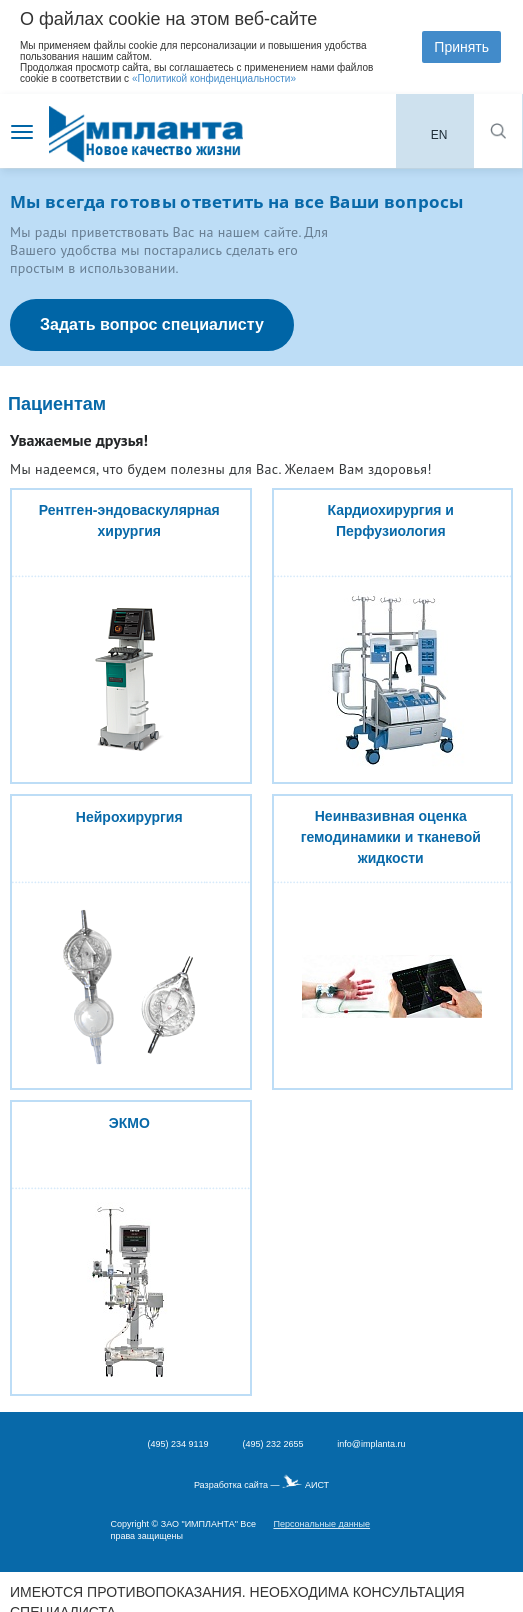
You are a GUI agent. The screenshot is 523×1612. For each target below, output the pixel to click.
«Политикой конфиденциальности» (214, 78)
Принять (461, 47)
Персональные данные (321, 1524)
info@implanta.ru (371, 1444)
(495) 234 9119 (177, 1444)
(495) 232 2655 (272, 1444)
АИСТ (317, 1485)
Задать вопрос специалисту (152, 324)
